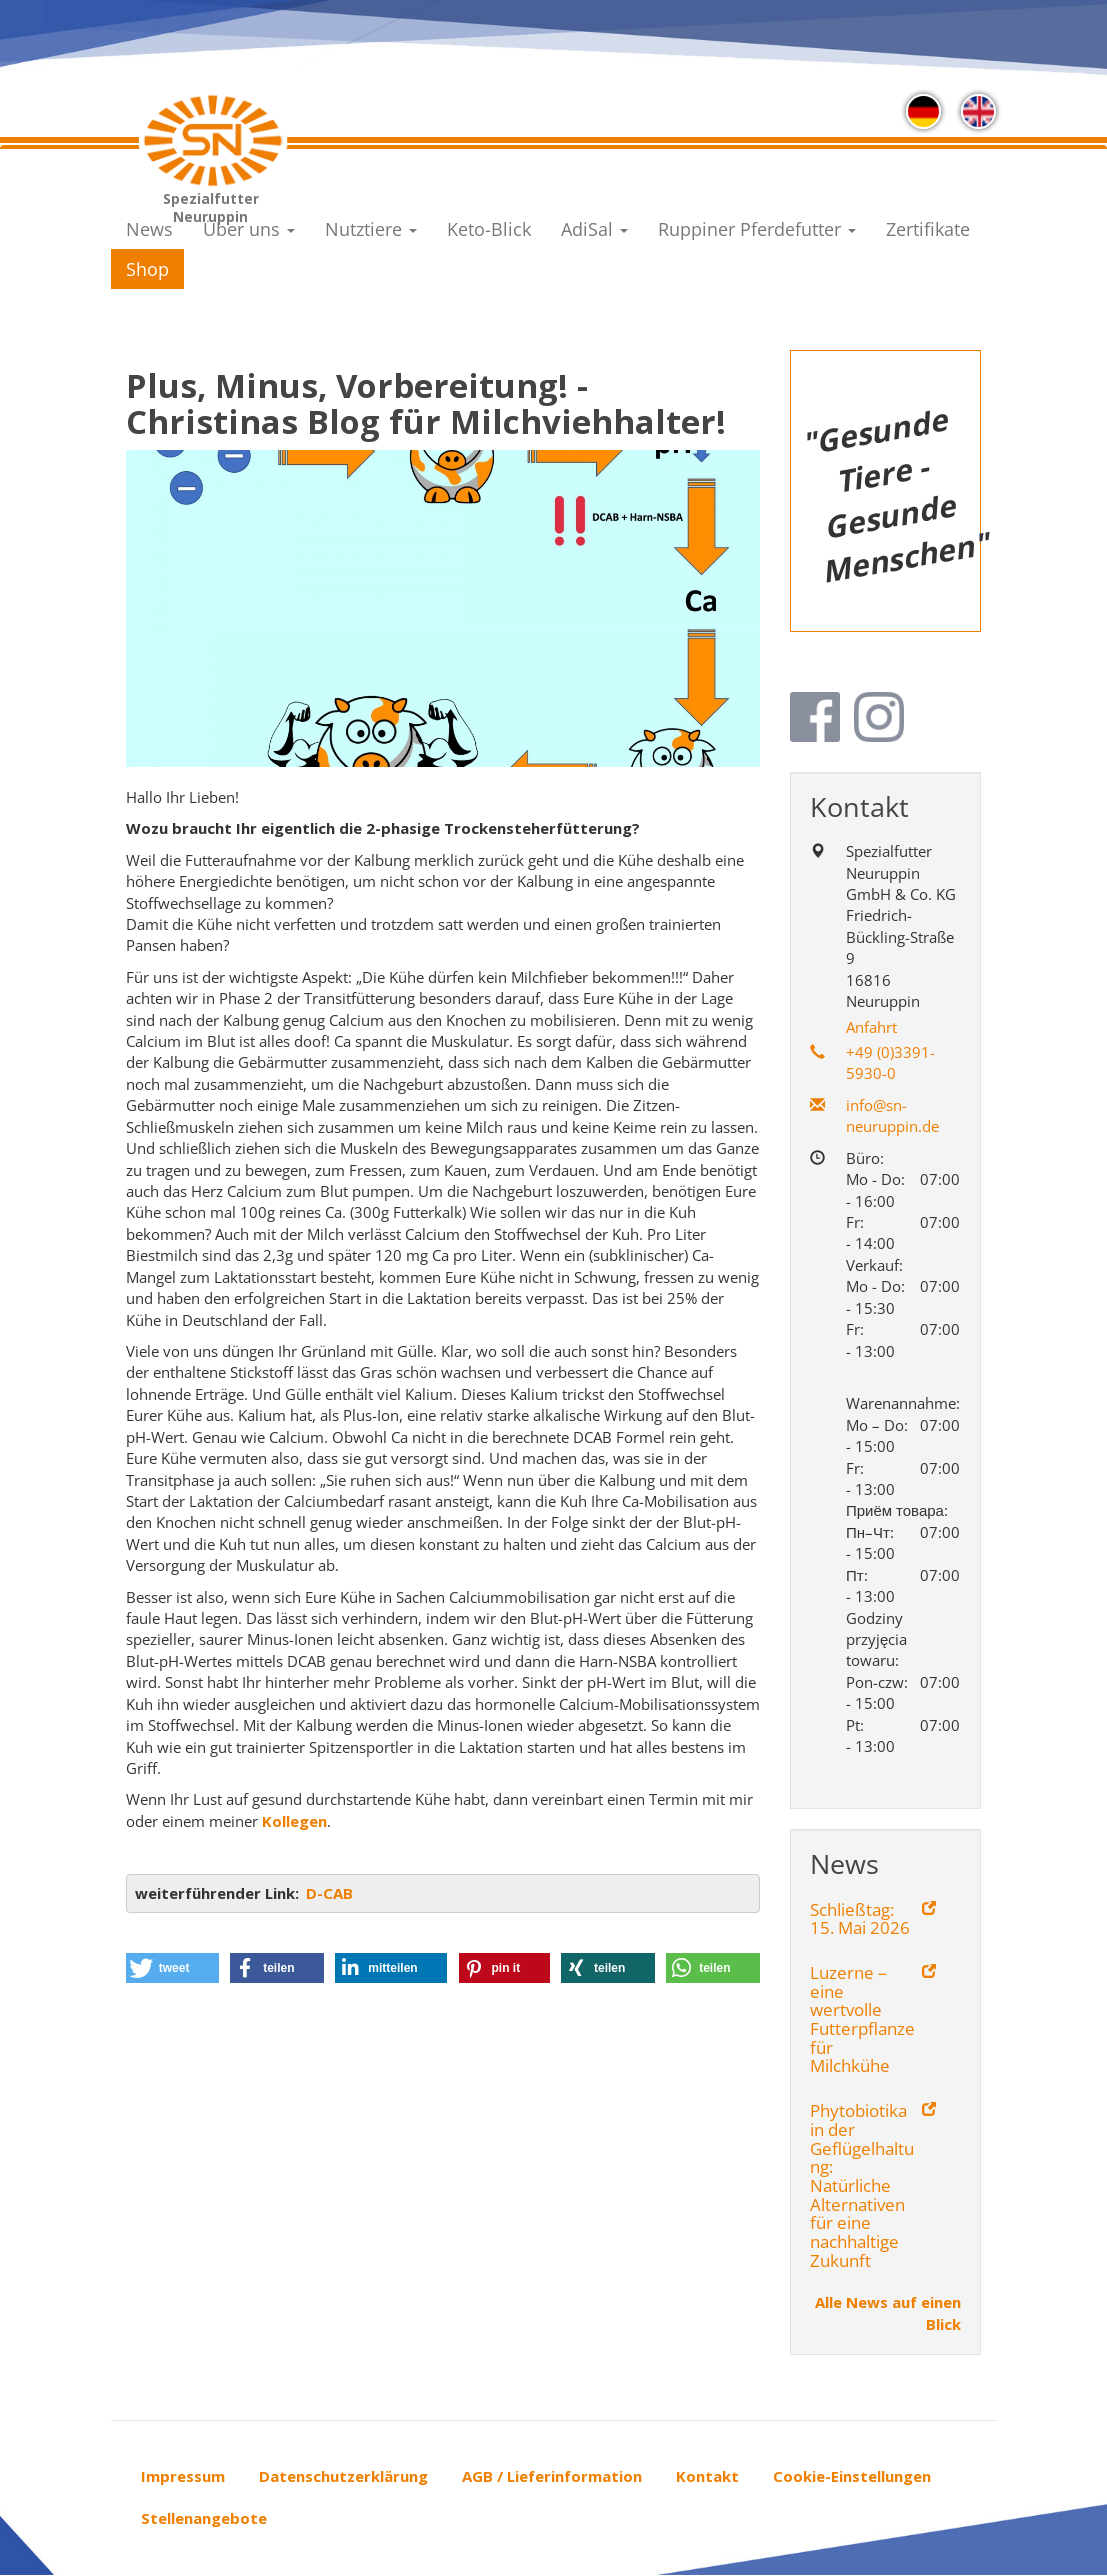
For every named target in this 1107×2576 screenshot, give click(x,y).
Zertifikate (928, 229)
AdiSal (594, 229)
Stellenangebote (204, 2518)
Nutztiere (371, 229)
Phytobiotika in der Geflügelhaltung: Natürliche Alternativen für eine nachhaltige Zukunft (862, 2186)
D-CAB (329, 1893)
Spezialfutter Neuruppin (211, 204)
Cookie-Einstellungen (852, 2476)
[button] (172, 1968)
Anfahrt (871, 1027)
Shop (147, 269)
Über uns (249, 229)
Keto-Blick (489, 229)
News (149, 229)
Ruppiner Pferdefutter (757, 229)
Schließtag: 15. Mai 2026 (860, 1919)
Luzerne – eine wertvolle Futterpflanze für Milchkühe (862, 2020)
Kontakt (707, 2476)
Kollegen (294, 1821)
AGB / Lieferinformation (552, 2476)
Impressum (183, 2476)
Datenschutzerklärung (343, 2476)
